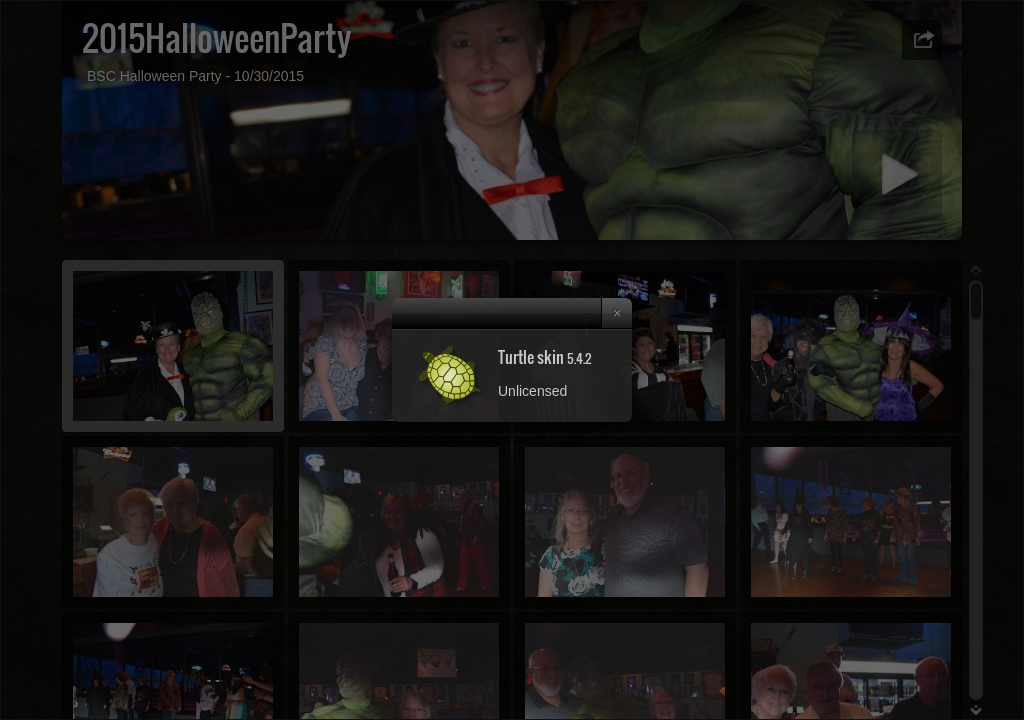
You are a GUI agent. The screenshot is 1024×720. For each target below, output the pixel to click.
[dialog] (512, 360)
